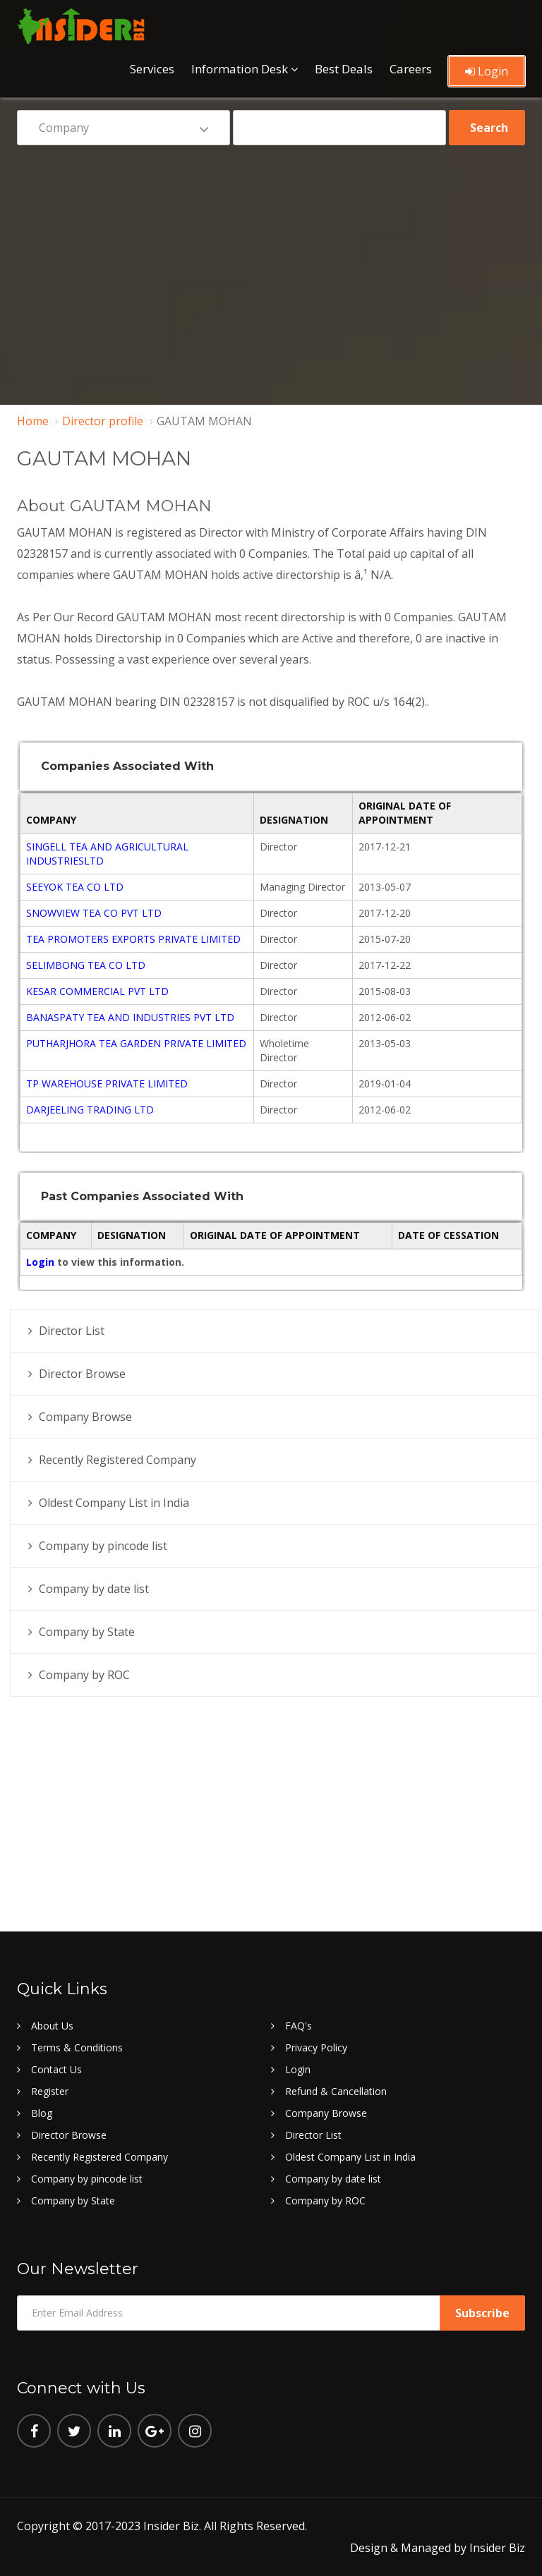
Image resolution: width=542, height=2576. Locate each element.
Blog (41, 2113)
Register (49, 2091)
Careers (411, 69)
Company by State (87, 1632)
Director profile (102, 421)
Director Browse (82, 1373)
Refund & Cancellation (336, 2091)
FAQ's (298, 2025)
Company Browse (85, 1416)
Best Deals (344, 69)
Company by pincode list (103, 1545)
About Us (52, 2025)
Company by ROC (84, 1675)
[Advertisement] (271, 265)
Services (152, 69)
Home (33, 421)
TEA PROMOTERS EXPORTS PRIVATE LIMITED (133, 939)
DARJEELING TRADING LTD (90, 1109)
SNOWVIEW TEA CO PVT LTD (94, 913)
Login (486, 71)
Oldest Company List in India (114, 1502)
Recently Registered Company (117, 1459)
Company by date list (94, 1589)
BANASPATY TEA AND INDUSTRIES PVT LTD (130, 1017)
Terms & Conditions (77, 2047)
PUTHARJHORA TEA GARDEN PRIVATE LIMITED (136, 1043)
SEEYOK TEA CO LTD (75, 886)
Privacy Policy (316, 2047)
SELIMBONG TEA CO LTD (85, 965)
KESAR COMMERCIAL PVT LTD (97, 991)
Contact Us (56, 2069)
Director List (71, 1330)
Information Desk (239, 69)
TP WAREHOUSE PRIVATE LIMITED (107, 1083)
